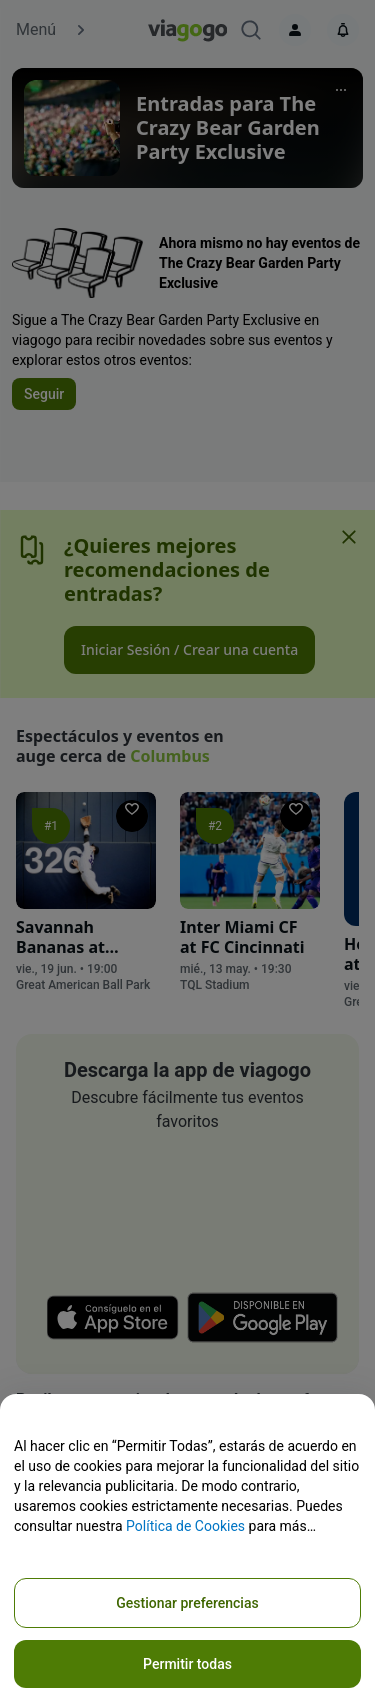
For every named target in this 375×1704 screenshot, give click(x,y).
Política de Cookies (185, 1526)
